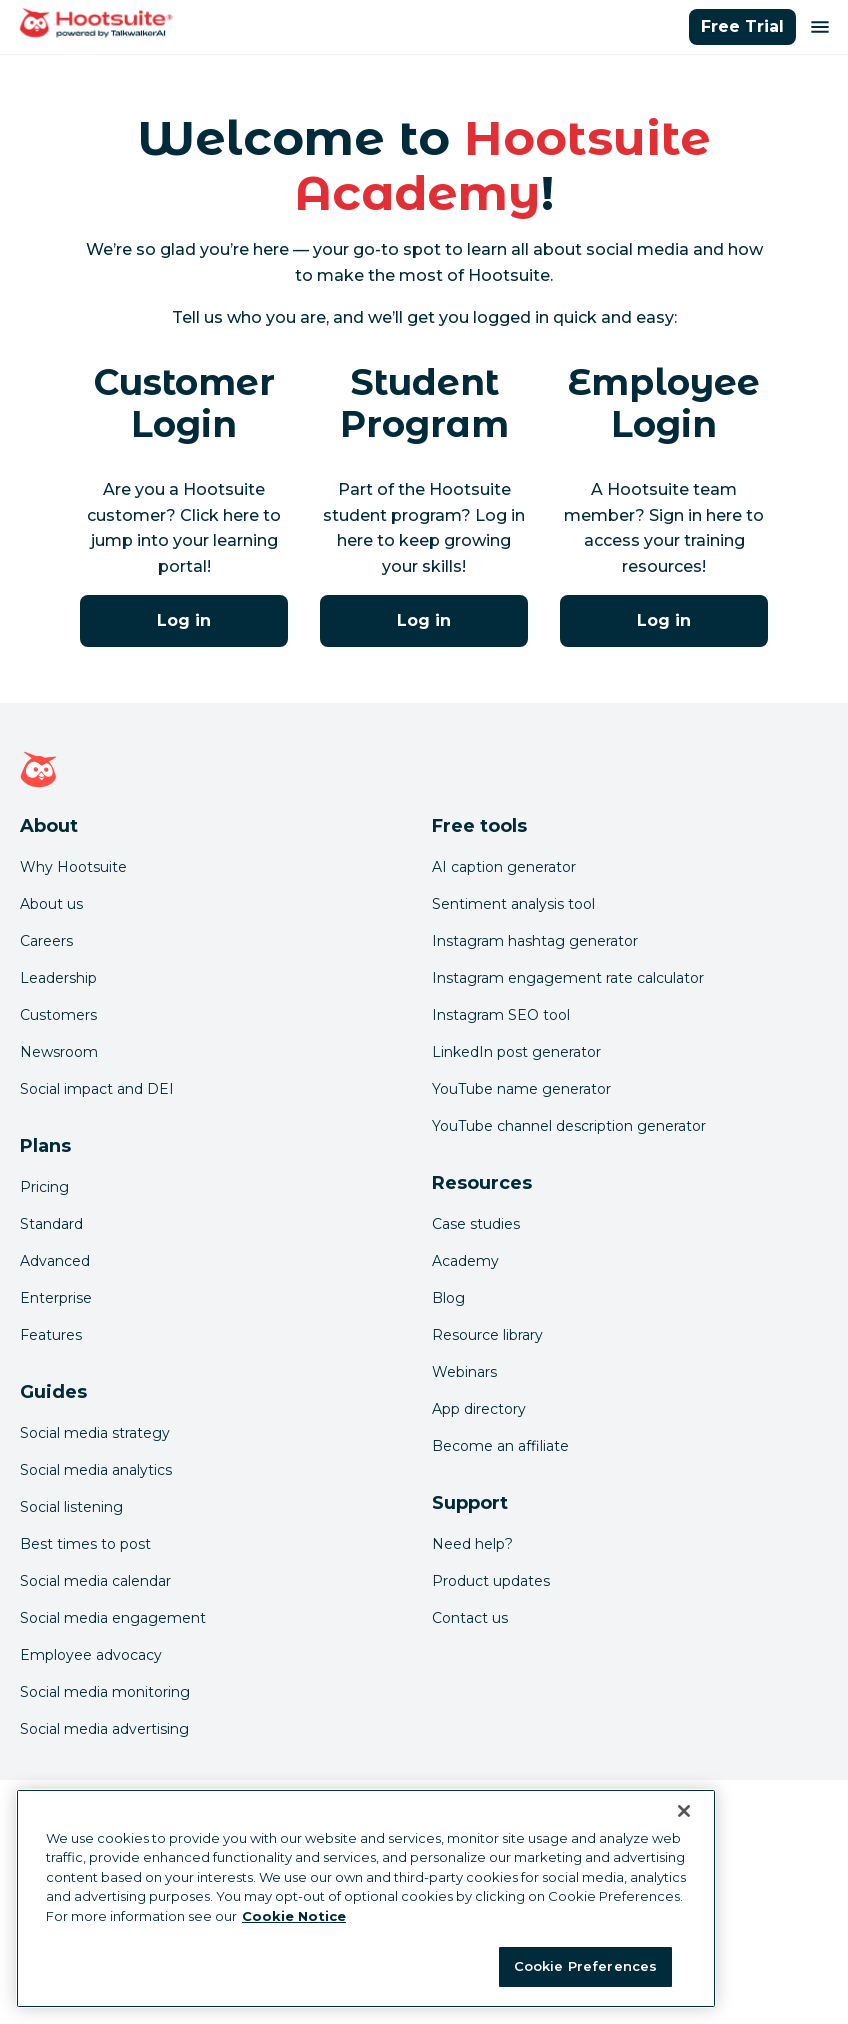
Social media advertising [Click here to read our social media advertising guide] (104, 1729)
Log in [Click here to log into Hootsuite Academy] (184, 620)
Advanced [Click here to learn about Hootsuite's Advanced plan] (55, 1261)
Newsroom (59, 1052)
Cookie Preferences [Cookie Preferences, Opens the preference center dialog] (585, 1966)
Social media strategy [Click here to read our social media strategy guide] (95, 1433)
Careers (46, 941)
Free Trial (742, 26)
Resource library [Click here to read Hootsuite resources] (487, 1335)
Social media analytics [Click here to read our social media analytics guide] (96, 1470)
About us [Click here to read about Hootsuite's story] (51, 904)
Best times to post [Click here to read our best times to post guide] (85, 1544)
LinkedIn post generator (516, 1052)
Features (51, 1335)
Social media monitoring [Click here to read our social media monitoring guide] (105, 1692)
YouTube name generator (521, 1089)
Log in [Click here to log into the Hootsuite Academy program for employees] (664, 620)
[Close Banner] (684, 1811)
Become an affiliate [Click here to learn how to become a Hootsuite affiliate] (500, 1446)
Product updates (491, 1581)
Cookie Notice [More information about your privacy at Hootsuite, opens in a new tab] (294, 1916)
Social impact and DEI (97, 1089)
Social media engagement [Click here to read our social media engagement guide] (113, 1618)
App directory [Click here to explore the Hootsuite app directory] (479, 1409)
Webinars (464, 1372)
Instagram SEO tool (501, 1015)
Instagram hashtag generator (535, 941)
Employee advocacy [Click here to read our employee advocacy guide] (91, 1655)
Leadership (58, 978)
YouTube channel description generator (569, 1126)
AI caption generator (504, 867)
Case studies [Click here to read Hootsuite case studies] (476, 1224)
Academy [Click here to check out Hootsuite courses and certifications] (465, 1261)
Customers (58, 1015)
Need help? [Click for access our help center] (472, 1544)
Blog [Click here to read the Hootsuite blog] (448, 1298)
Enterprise (56, 1298)
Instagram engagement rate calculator (568, 978)
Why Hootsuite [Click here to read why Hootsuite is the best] (73, 867)
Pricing (44, 1187)
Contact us (470, 1618)
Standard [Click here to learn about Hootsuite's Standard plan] (51, 1224)
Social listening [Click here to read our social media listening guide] (71, 1507)
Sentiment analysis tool (513, 904)
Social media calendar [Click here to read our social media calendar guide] (95, 1581)
